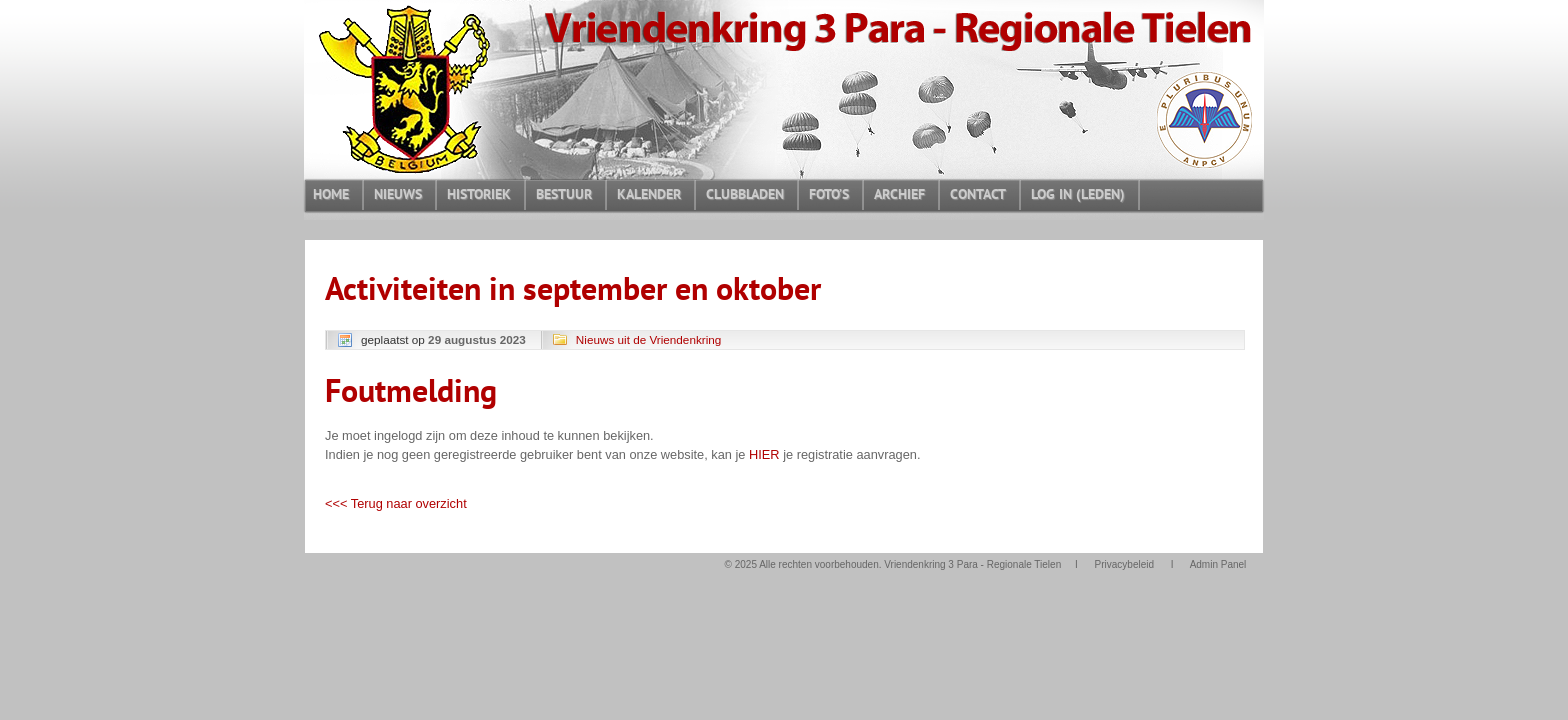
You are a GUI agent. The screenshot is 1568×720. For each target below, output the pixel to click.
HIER (764, 454)
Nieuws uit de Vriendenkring (648, 339)
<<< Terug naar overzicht (396, 503)
